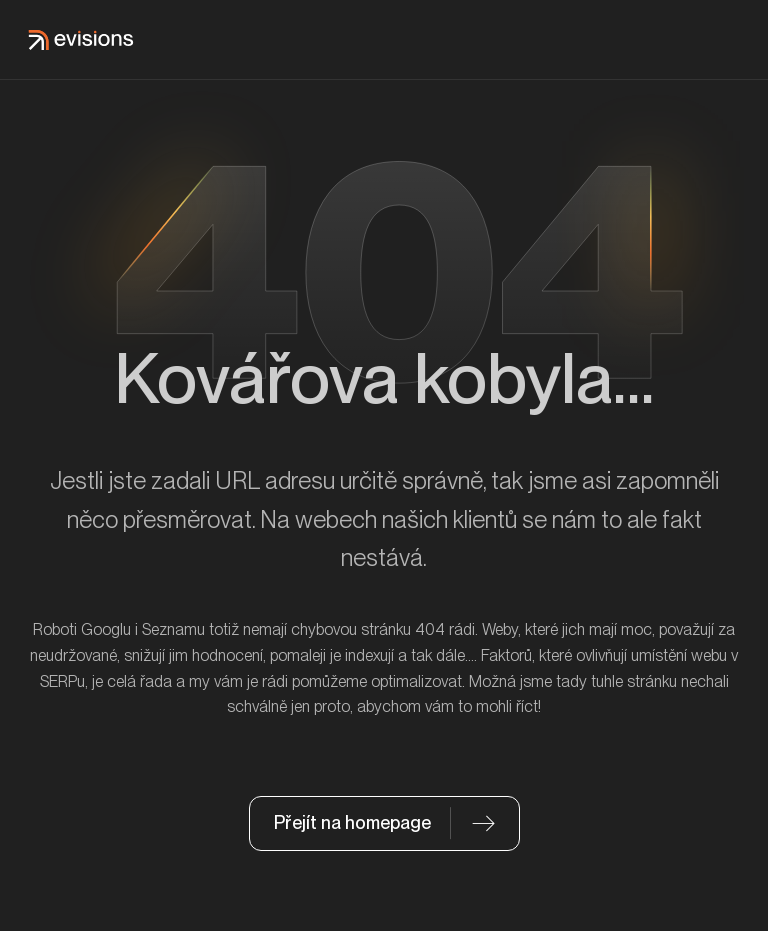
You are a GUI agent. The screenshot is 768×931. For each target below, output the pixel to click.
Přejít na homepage (352, 822)
